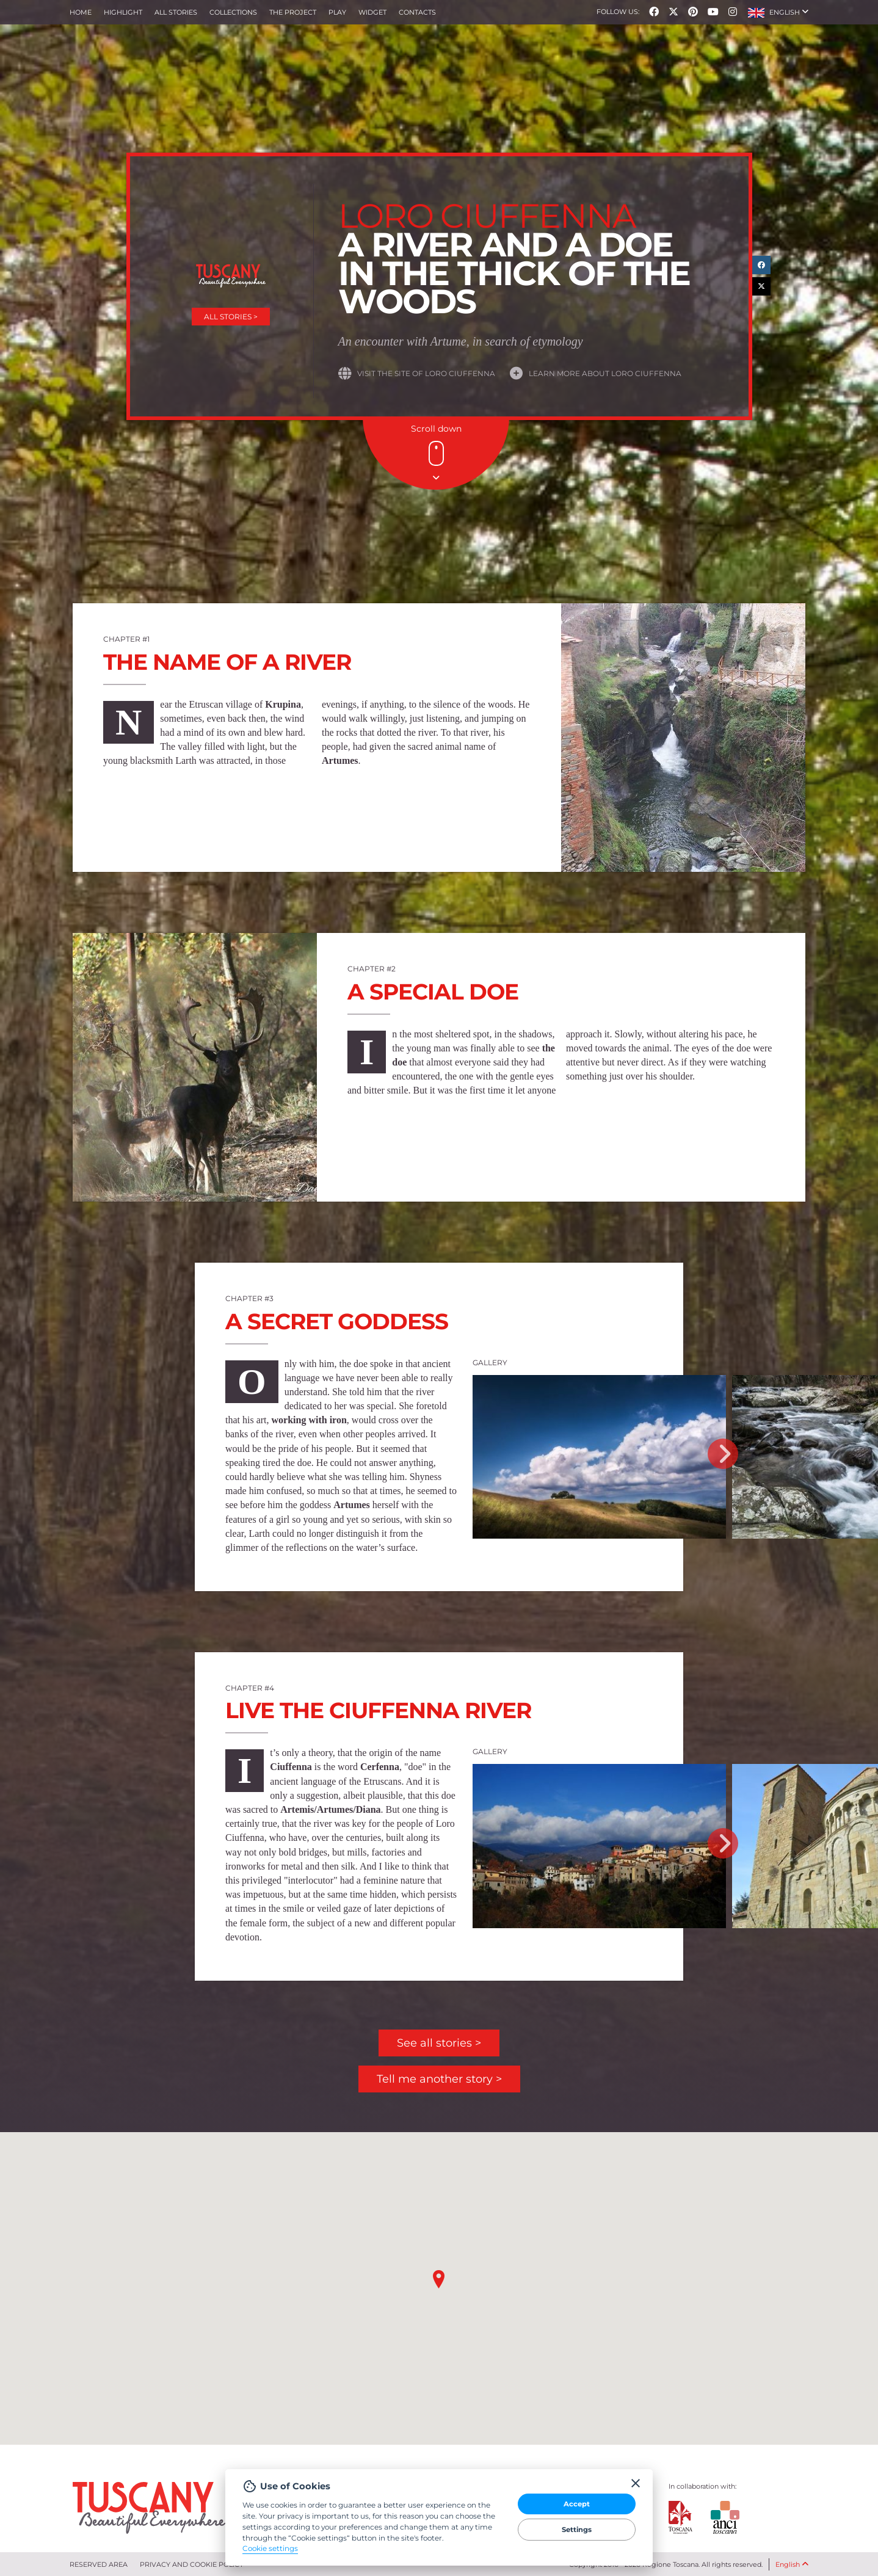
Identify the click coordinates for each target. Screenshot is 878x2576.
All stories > (231, 316)
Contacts (417, 12)
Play (337, 12)
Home (81, 12)
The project (292, 12)
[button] (778, 12)
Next (723, 1454)
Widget (372, 12)
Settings (577, 2529)
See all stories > (439, 2043)
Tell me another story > (439, 2079)
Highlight (123, 12)
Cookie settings (270, 2548)
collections (233, 12)
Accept (577, 2504)
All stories (175, 12)
